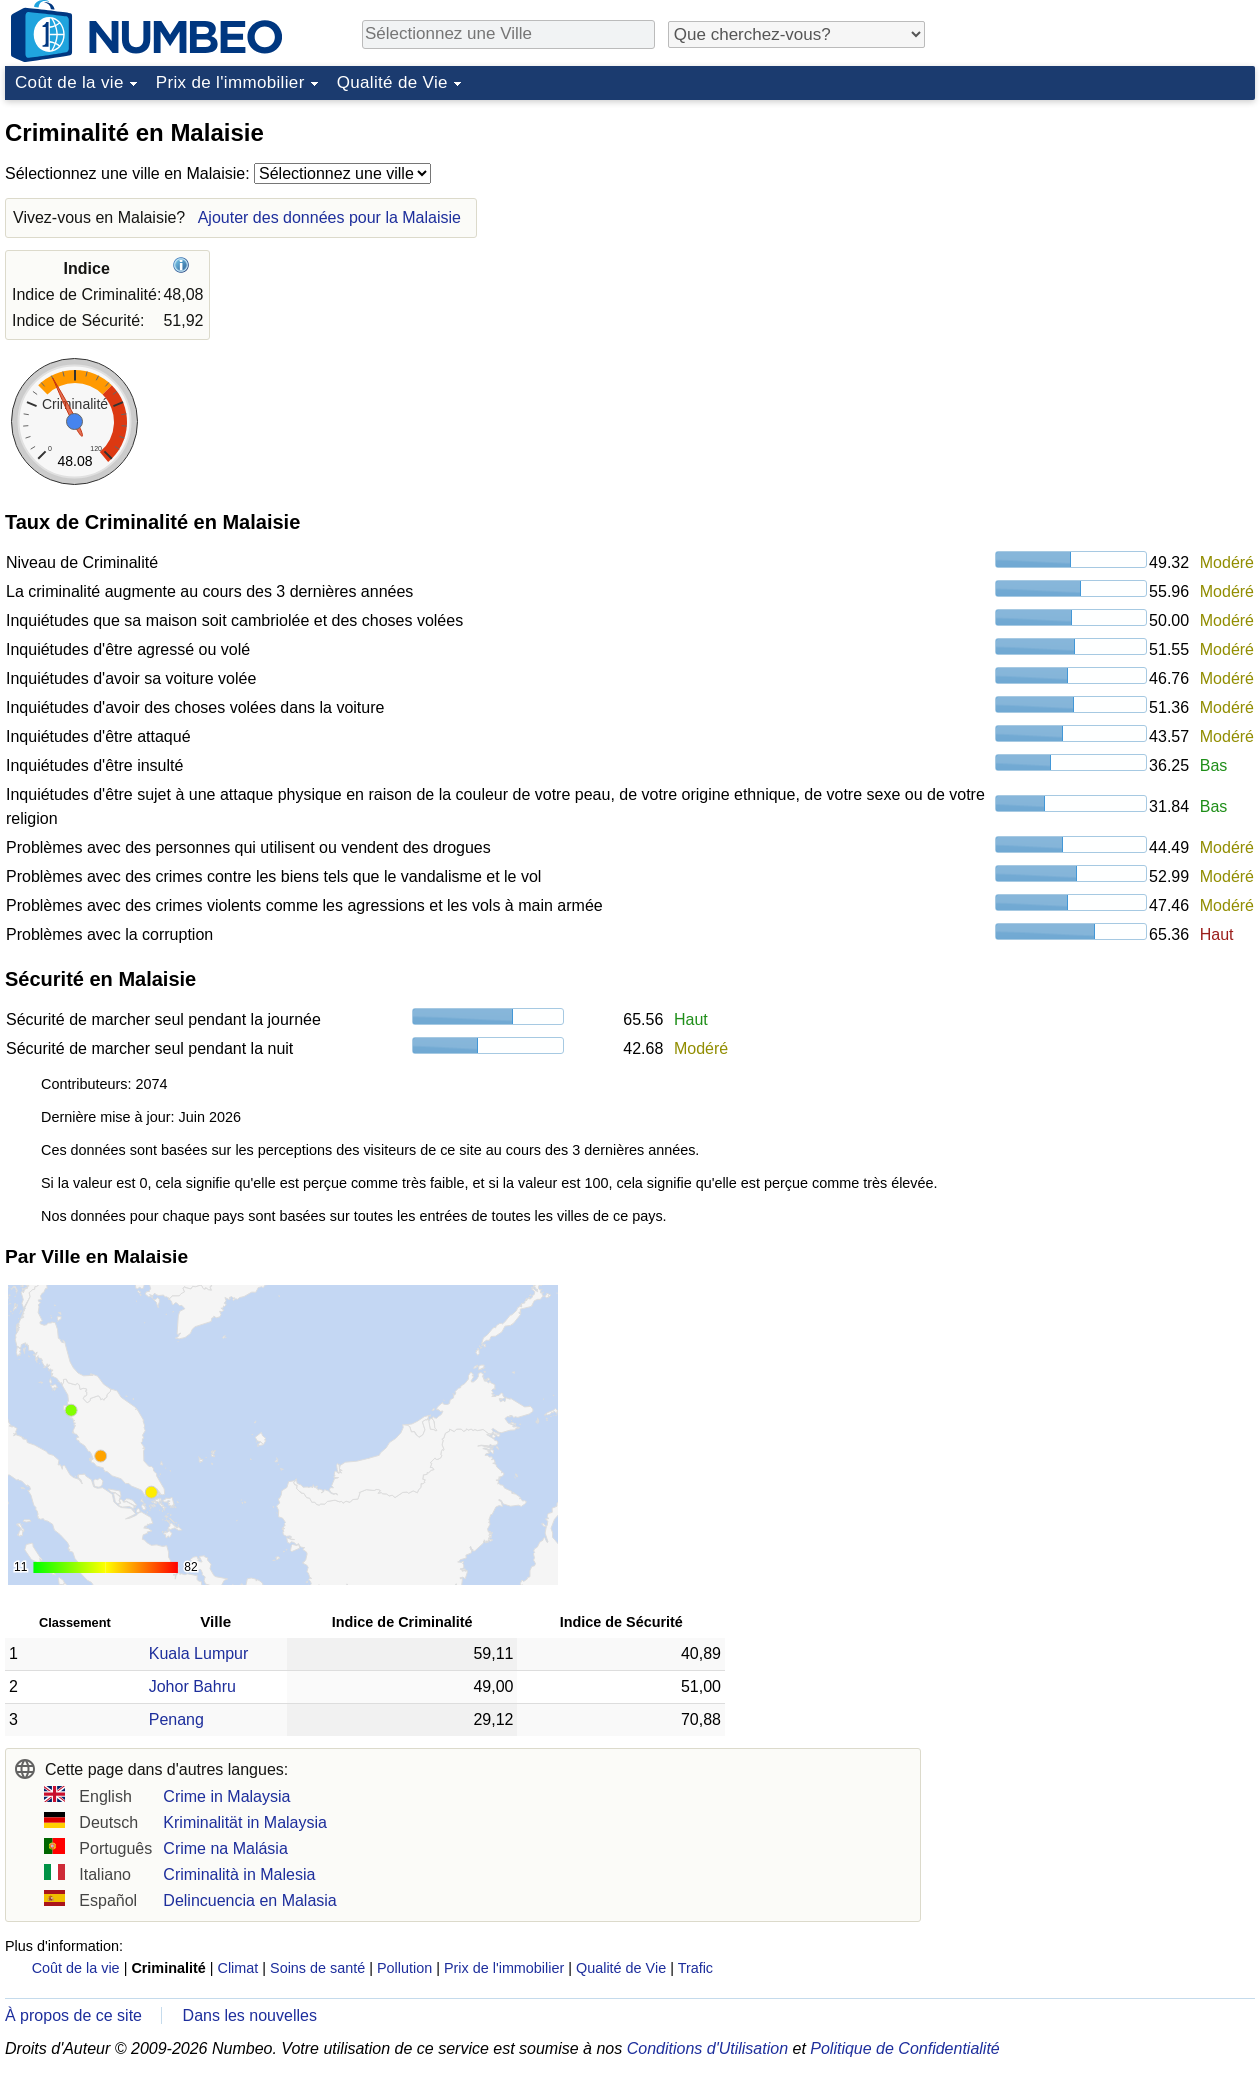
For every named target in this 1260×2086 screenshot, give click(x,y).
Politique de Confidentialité (904, 2048)
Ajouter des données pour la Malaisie (329, 217)
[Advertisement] (1105, 234)
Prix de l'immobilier (230, 82)
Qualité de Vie (392, 82)
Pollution (404, 1968)
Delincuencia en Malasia (249, 1900)
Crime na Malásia (225, 1848)
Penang (176, 1719)
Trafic (695, 1968)
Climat (238, 1968)
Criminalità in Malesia (239, 1874)
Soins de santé (317, 1968)
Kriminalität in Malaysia (245, 1822)
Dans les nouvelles (250, 2015)
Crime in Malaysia (226, 1796)
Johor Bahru (192, 1686)
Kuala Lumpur (199, 1653)
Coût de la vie (69, 82)
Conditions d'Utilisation (707, 2048)
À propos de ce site (73, 2015)
